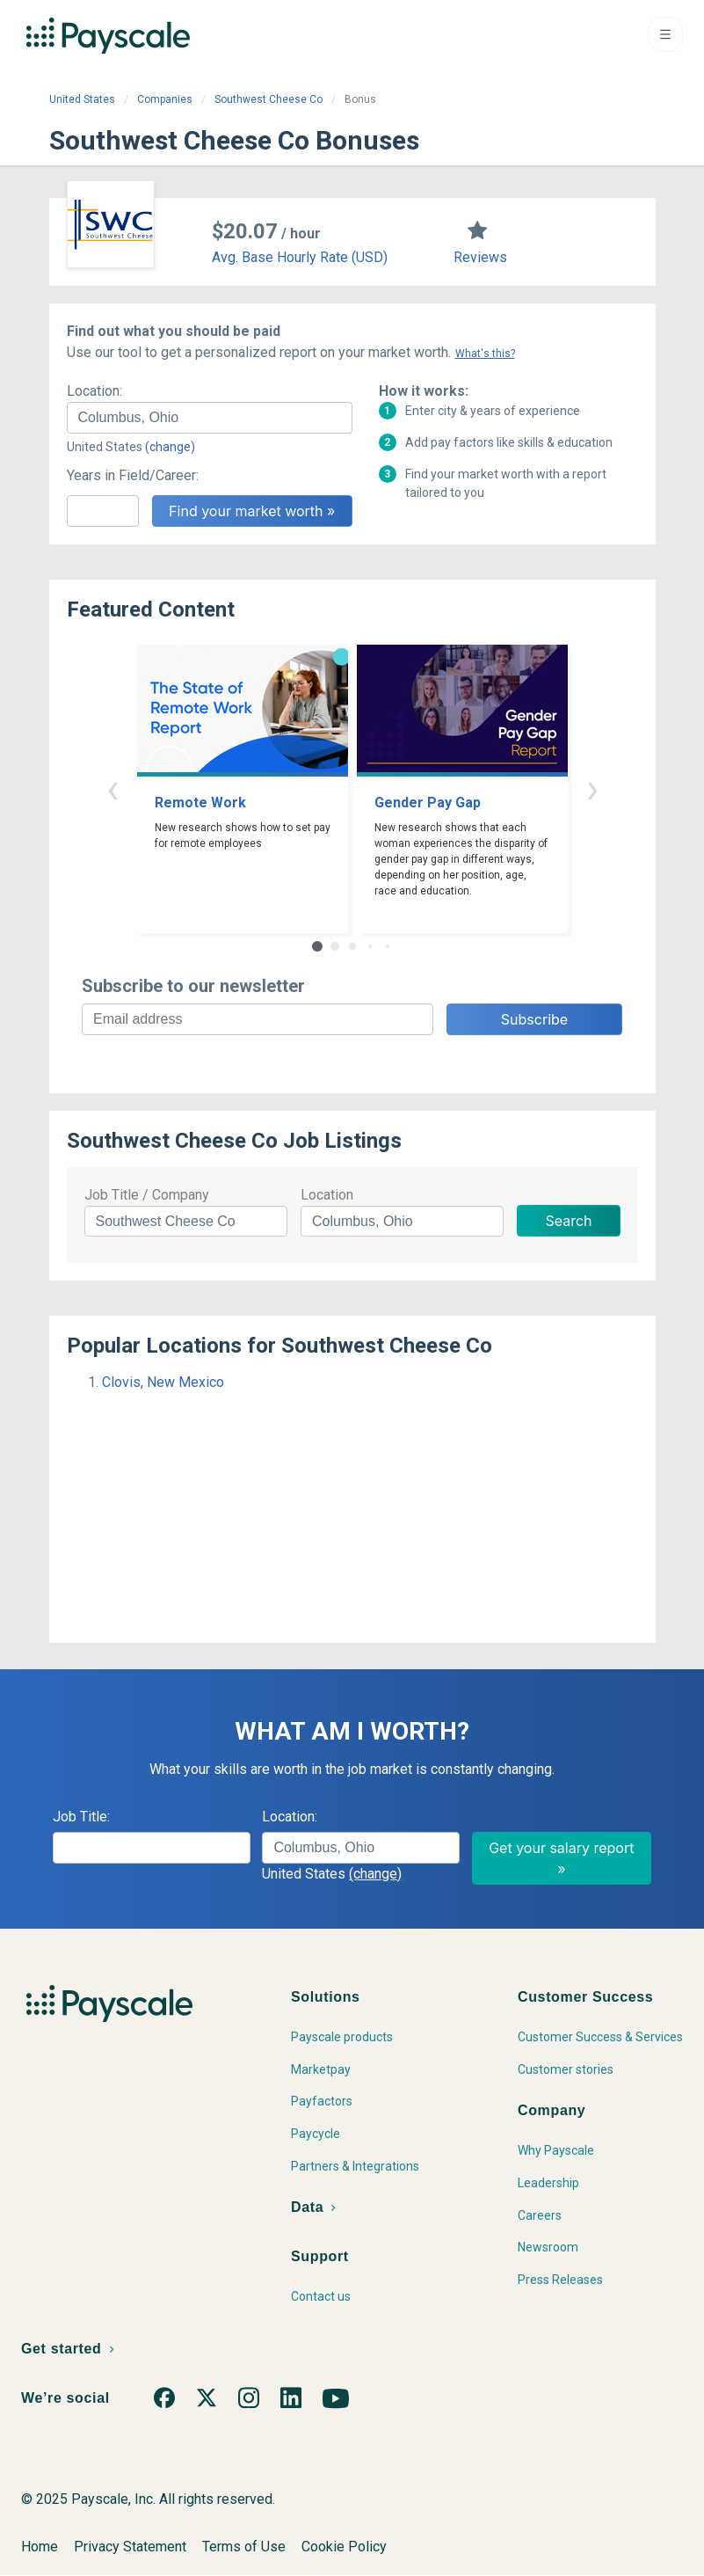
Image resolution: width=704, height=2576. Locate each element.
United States (82, 99)
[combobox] (209, 418)
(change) (170, 447)
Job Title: (81, 1816)
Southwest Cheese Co (268, 99)
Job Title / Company (146, 1194)
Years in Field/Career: (133, 475)
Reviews (480, 257)
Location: (94, 391)
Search (568, 1221)
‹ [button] (112, 788)
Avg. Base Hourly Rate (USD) (300, 257)
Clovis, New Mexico (163, 1382)
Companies (164, 99)
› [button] (592, 788)
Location (327, 1194)
